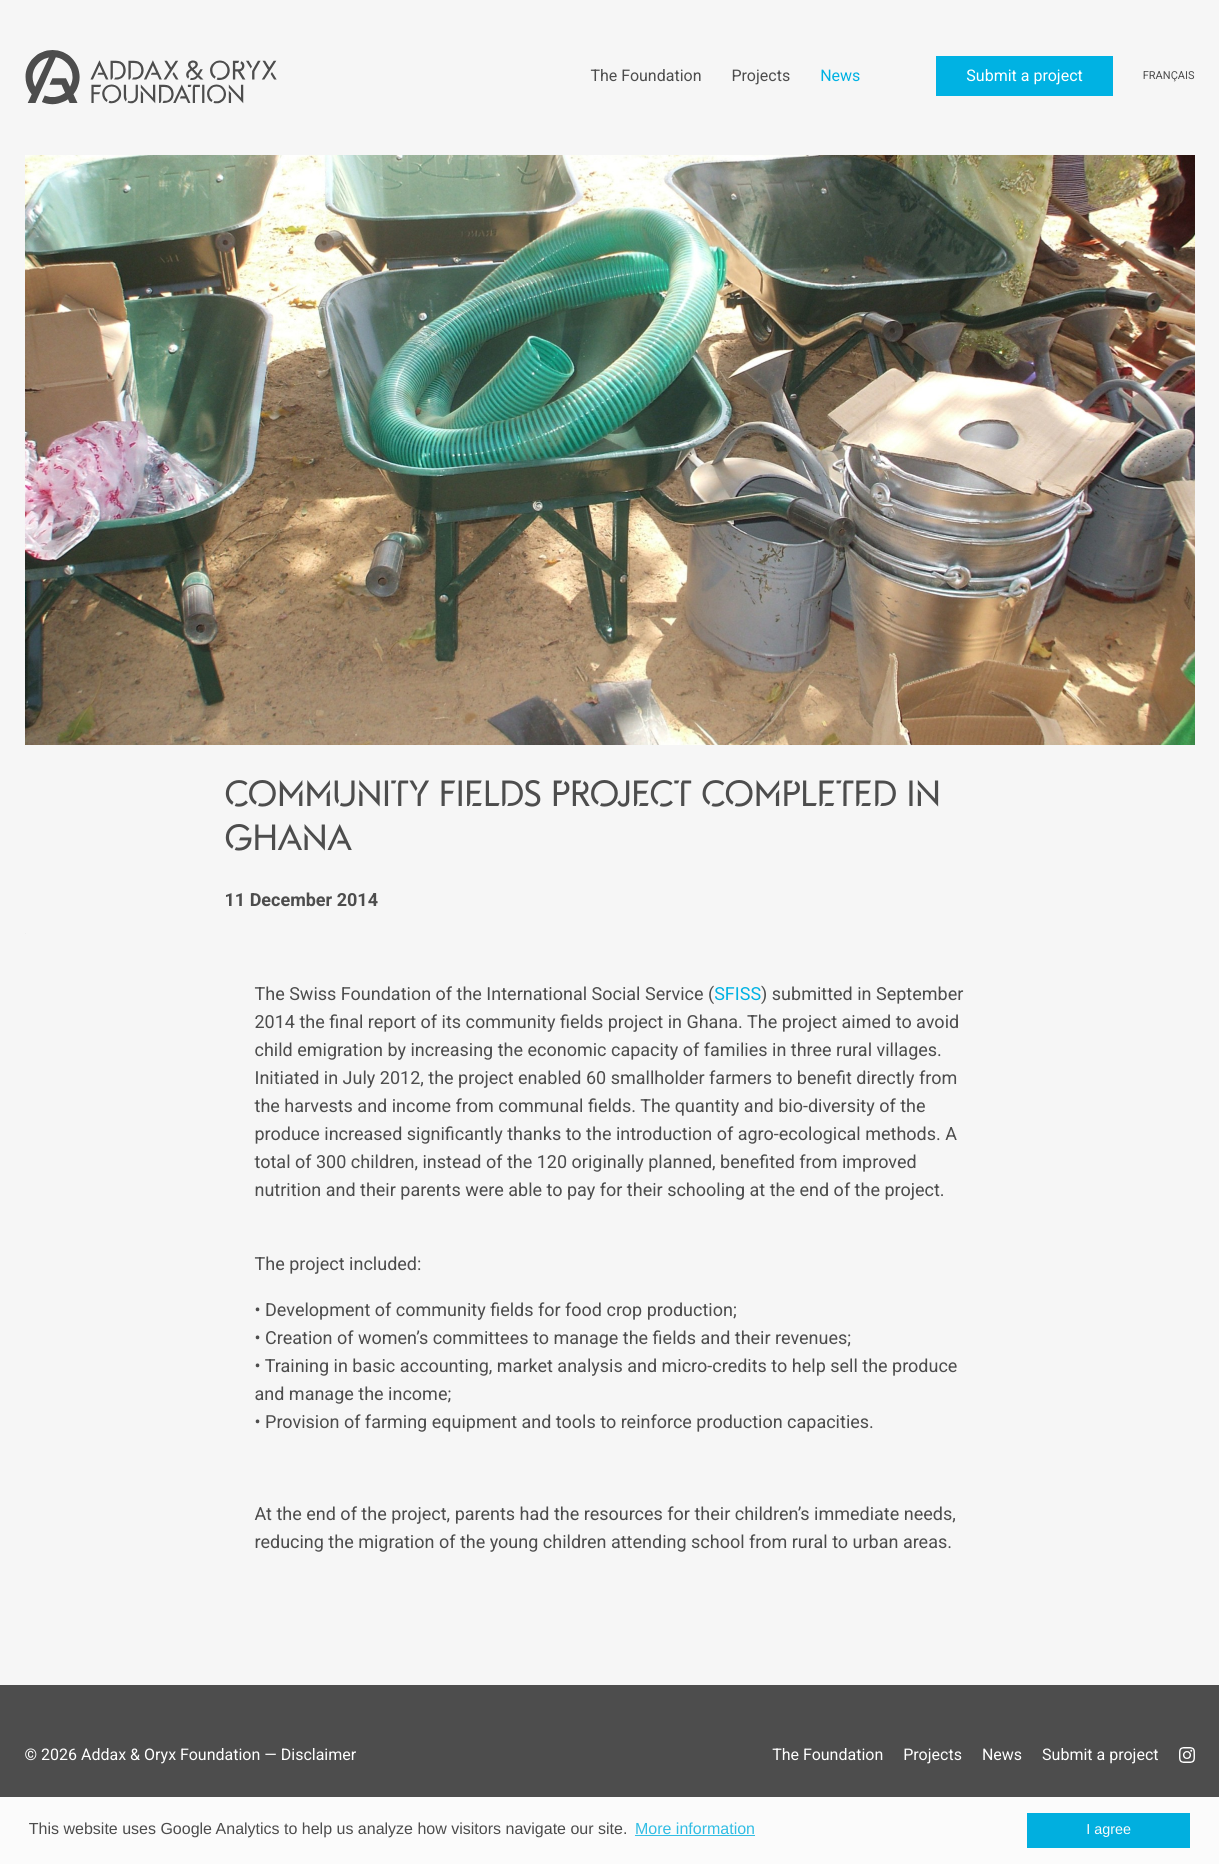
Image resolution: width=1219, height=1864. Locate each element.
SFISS (737, 994)
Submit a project (1100, 1754)
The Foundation (827, 1754)
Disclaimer (318, 1754)
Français (1169, 75)
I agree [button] (1108, 1830)
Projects (932, 1754)
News (1002, 1754)
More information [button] (695, 1829)
